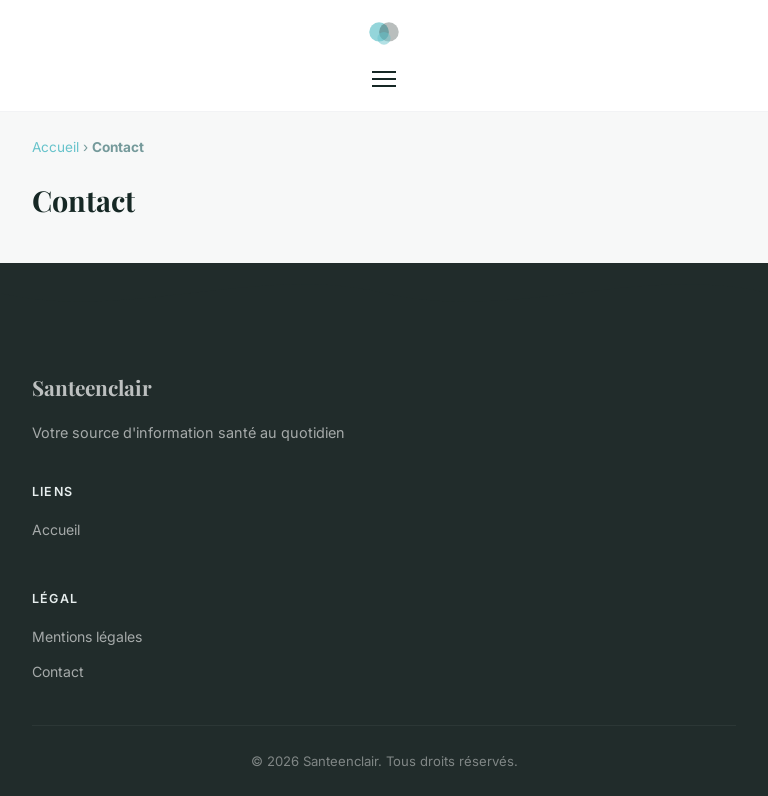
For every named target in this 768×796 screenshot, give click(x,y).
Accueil (55, 147)
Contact (58, 671)
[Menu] (384, 79)
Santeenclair (92, 387)
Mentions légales (87, 636)
